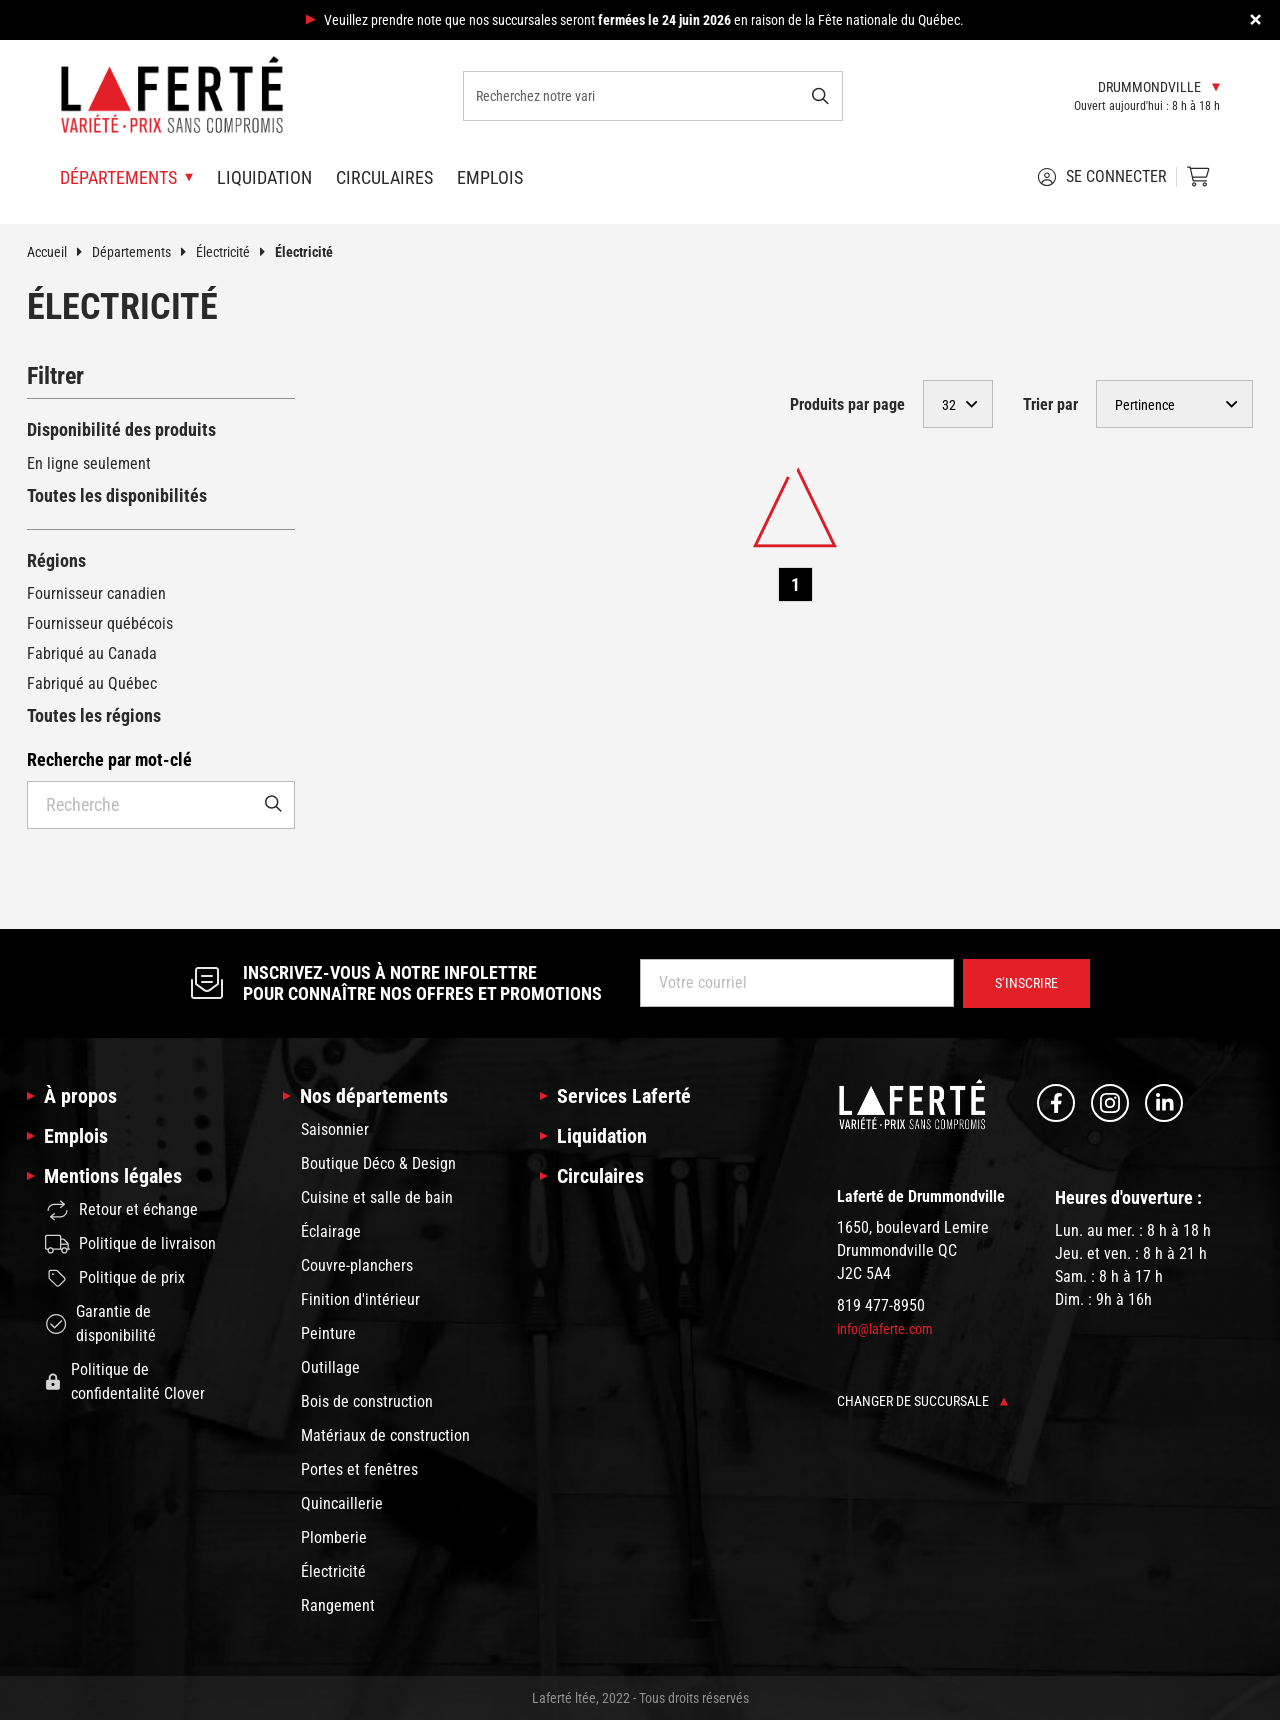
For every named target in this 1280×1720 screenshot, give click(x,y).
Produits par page (847, 404)
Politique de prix (115, 1278)
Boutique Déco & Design (378, 1163)
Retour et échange (121, 1210)
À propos (80, 1096)
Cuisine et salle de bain (377, 1197)
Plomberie (334, 1537)
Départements (144, 252)
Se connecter (1102, 177)
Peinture (328, 1333)
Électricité (235, 252)
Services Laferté (624, 1096)
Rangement (338, 1605)
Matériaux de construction (385, 1435)
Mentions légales (113, 1176)
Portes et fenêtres (359, 1469)
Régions (56, 560)
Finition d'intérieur (360, 1299)
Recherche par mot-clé (109, 759)
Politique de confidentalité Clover (125, 1381)
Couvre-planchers (357, 1265)
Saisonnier (335, 1129)
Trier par (1050, 404)
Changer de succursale (922, 1401)
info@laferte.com (885, 1329)
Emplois (490, 177)
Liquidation (264, 177)
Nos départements (374, 1096)
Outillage (330, 1367)
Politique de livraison (130, 1244)
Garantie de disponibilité (100, 1323)
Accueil (59, 252)
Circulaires (384, 177)
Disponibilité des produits (121, 429)
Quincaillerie (342, 1503)
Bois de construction (367, 1401)
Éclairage (331, 1231)
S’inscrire (1026, 983)
